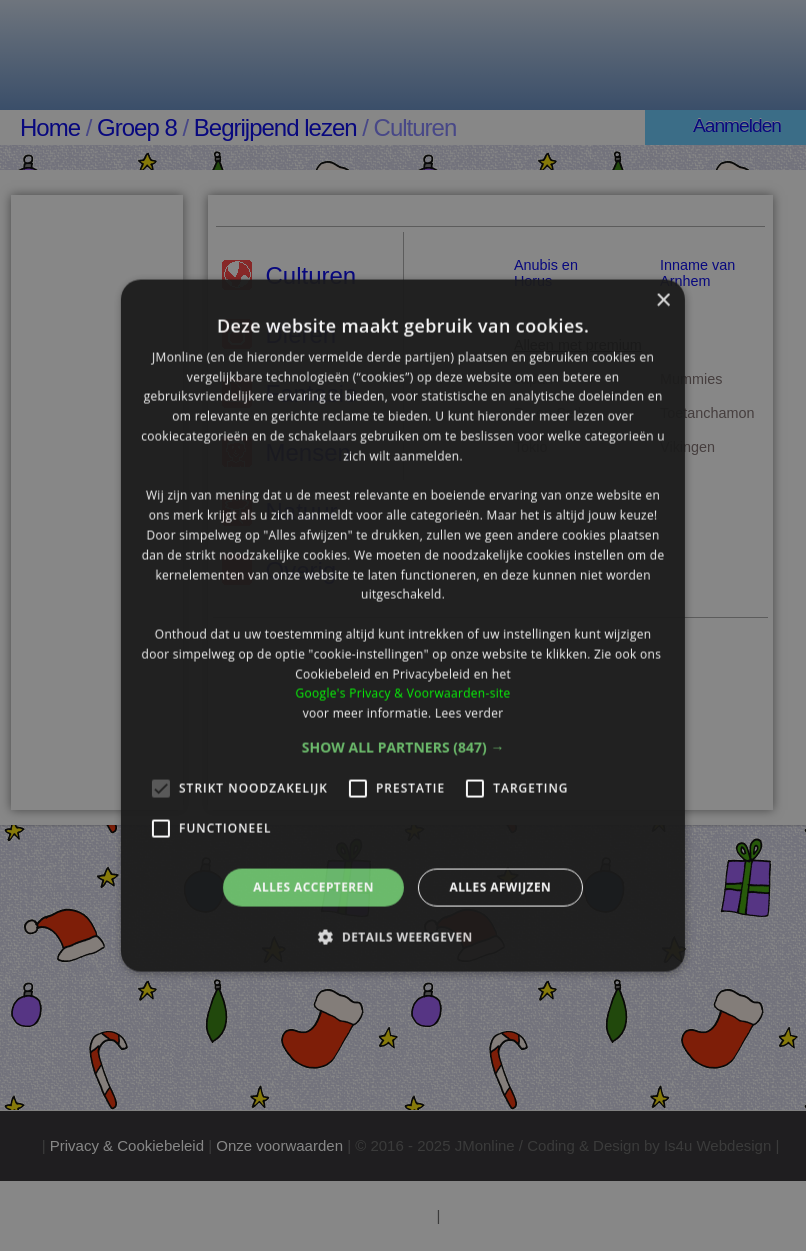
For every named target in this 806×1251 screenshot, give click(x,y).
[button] (403, 748)
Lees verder (469, 713)
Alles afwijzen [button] (500, 887)
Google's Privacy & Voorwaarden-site (402, 693)
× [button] (662, 300)
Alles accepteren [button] (313, 887)
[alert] (403, 625)
